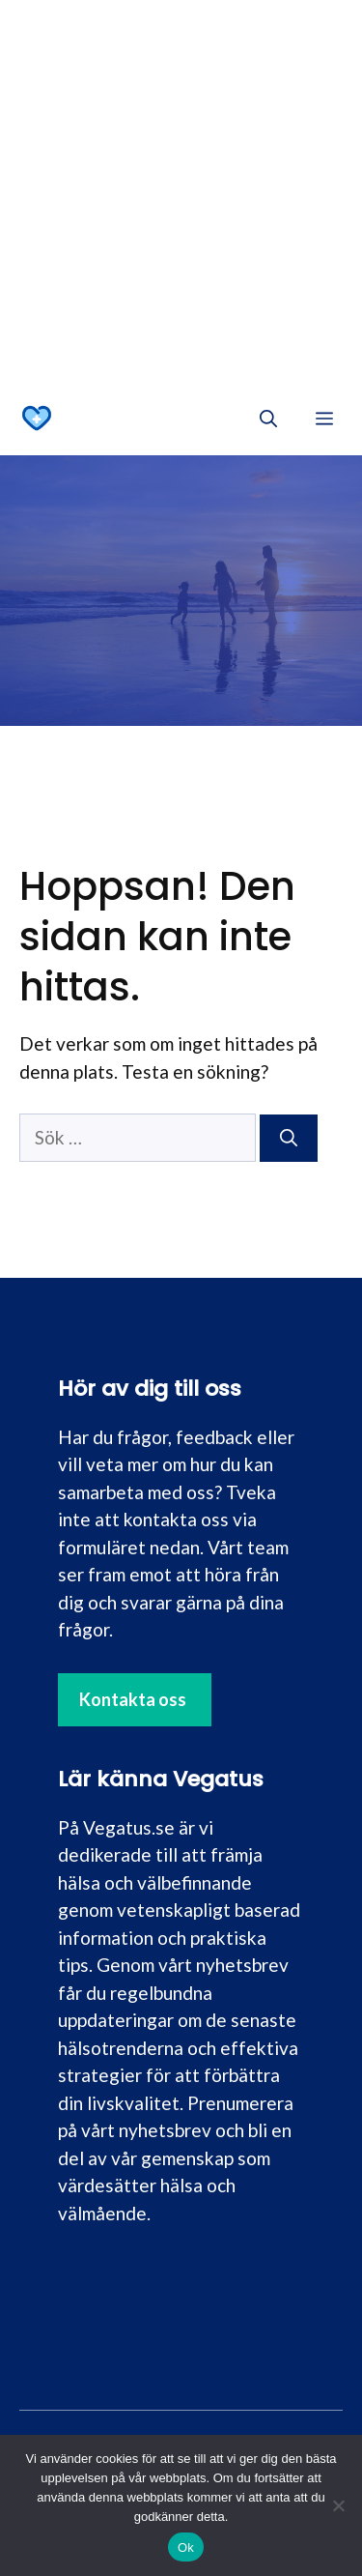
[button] (268, 418)
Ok (186, 2547)
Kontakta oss (132, 1699)
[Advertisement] (181, 191)
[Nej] (338, 2505)
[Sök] (289, 1138)
